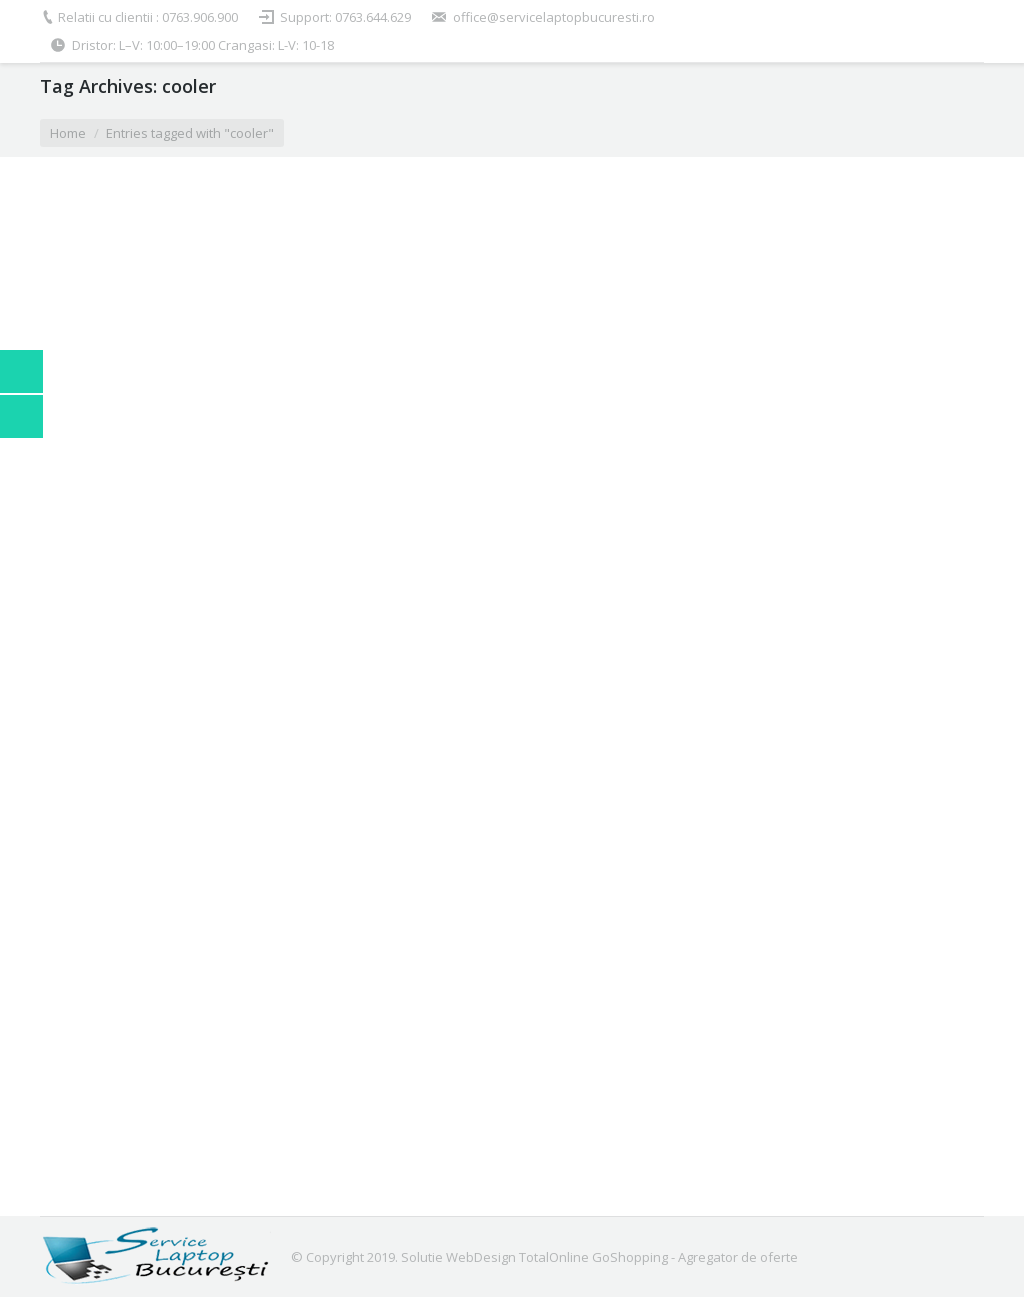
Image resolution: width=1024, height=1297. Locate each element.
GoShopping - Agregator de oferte (695, 1257)
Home (68, 133)
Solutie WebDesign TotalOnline (495, 1257)
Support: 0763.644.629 (345, 17)
